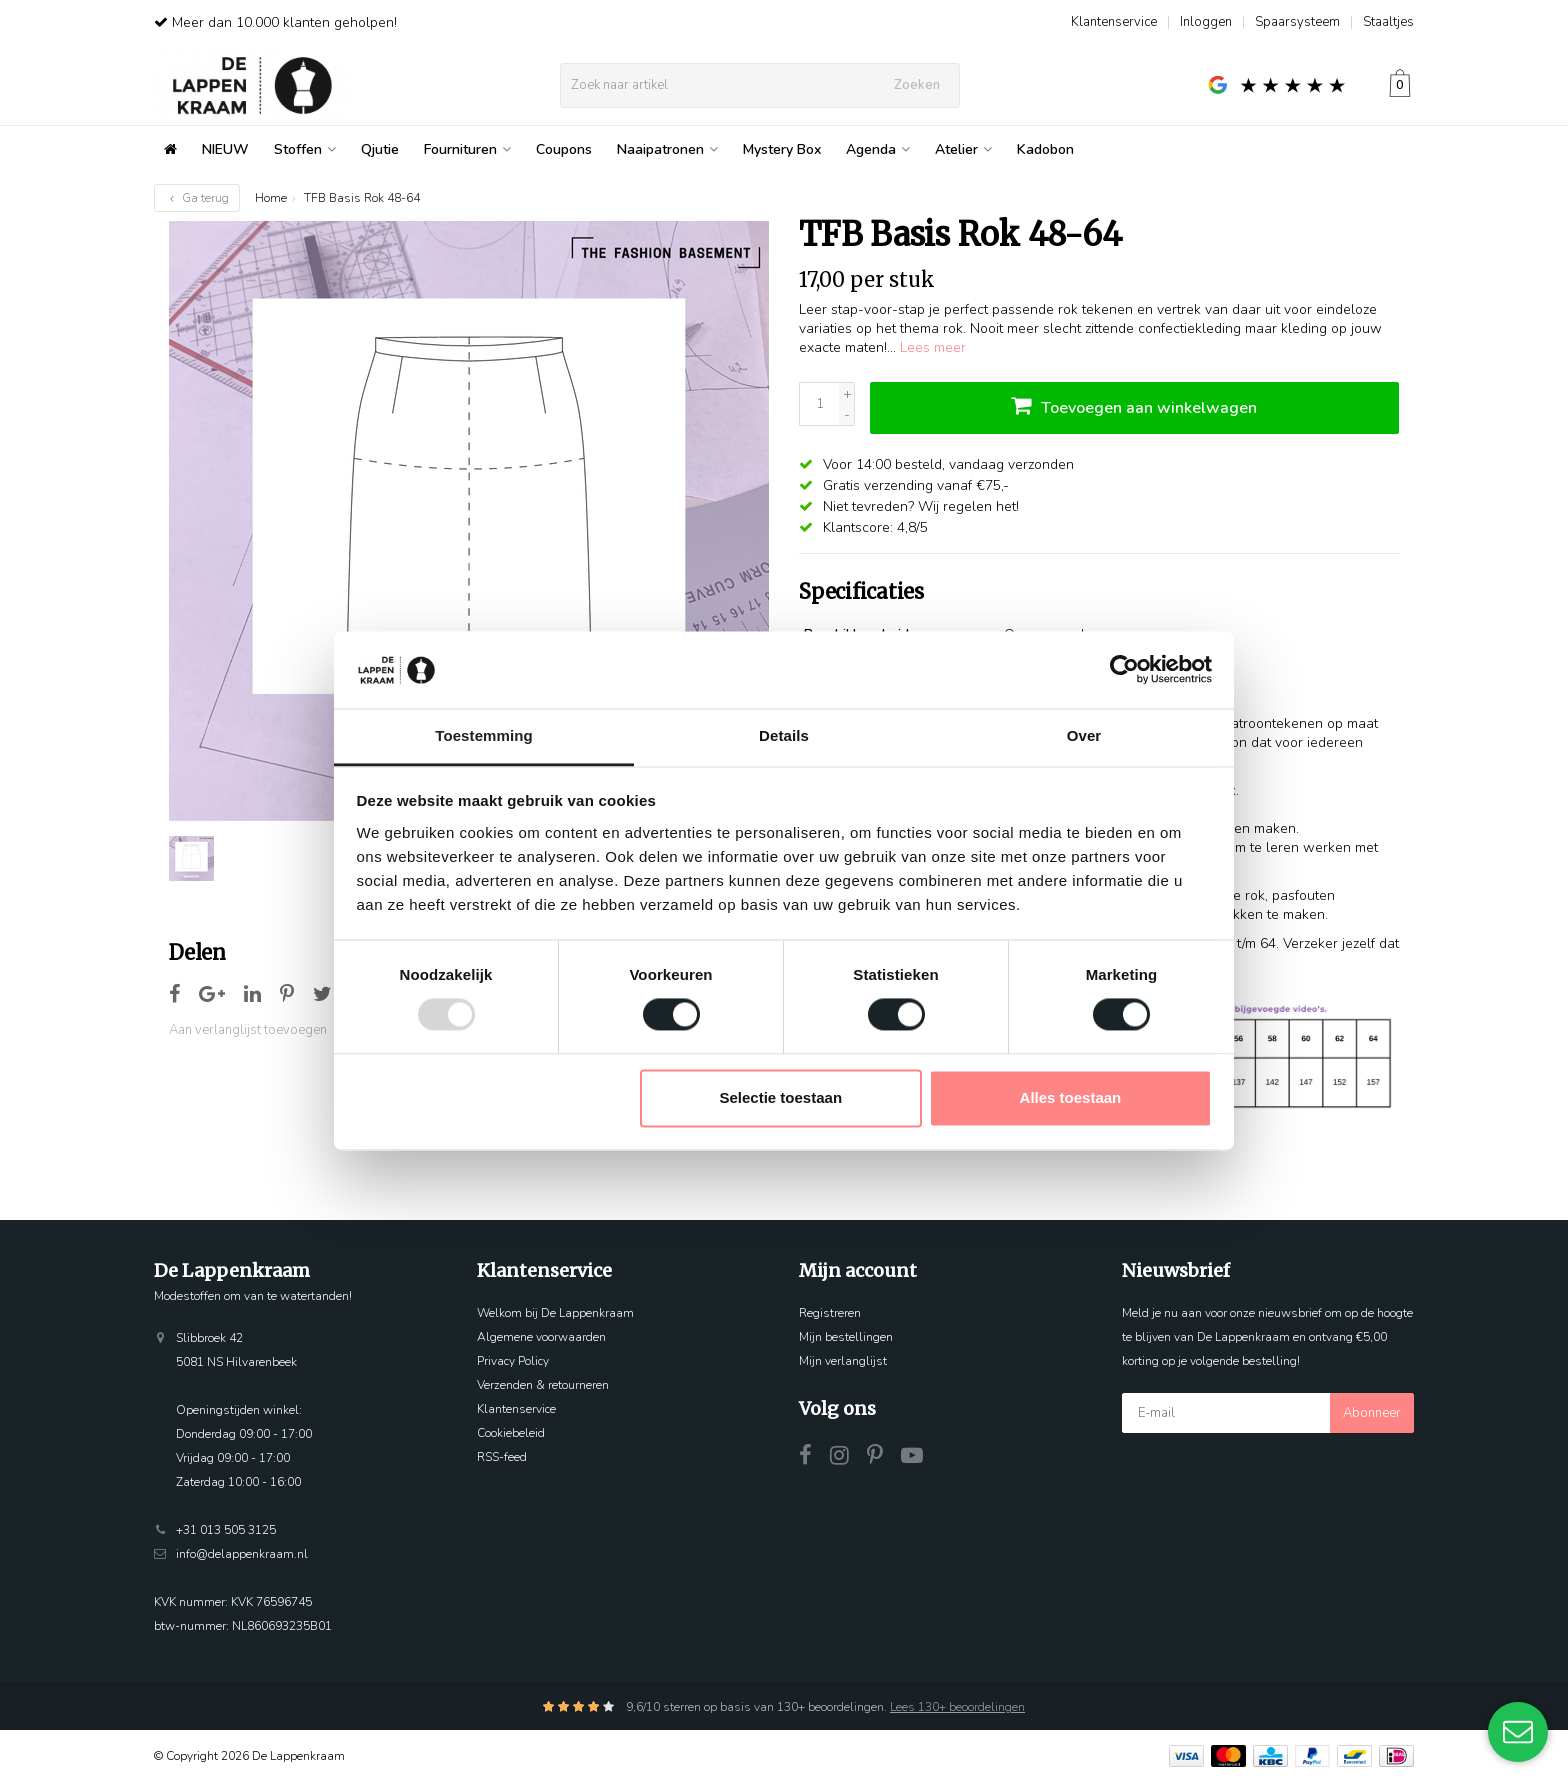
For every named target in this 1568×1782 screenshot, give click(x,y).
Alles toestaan (1071, 1097)
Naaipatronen (667, 149)
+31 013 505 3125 (226, 1530)
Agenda (878, 149)
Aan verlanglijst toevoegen (248, 1030)
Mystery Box (782, 149)
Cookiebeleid (511, 1433)
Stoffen (305, 149)
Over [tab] (1084, 735)
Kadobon (1045, 149)
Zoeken (917, 85)
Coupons (564, 149)
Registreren (830, 1313)
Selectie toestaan (781, 1097)
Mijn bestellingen (846, 1337)
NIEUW (225, 149)
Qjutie (380, 149)
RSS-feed (502, 1457)
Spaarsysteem (1297, 22)
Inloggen (1206, 22)
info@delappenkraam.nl (242, 1554)
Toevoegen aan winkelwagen (1134, 405)
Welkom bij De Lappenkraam (555, 1313)
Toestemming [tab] (484, 735)
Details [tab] (784, 735)
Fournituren (467, 149)
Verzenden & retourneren (543, 1385)
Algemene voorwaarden (541, 1337)
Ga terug (197, 198)
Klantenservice (1114, 22)
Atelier (963, 149)
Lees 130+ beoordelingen (957, 1707)
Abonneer (1372, 1413)
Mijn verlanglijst (843, 1361)
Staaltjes (1388, 22)
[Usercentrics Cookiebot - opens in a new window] (1124, 670)
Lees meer (933, 347)
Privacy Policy (513, 1361)
